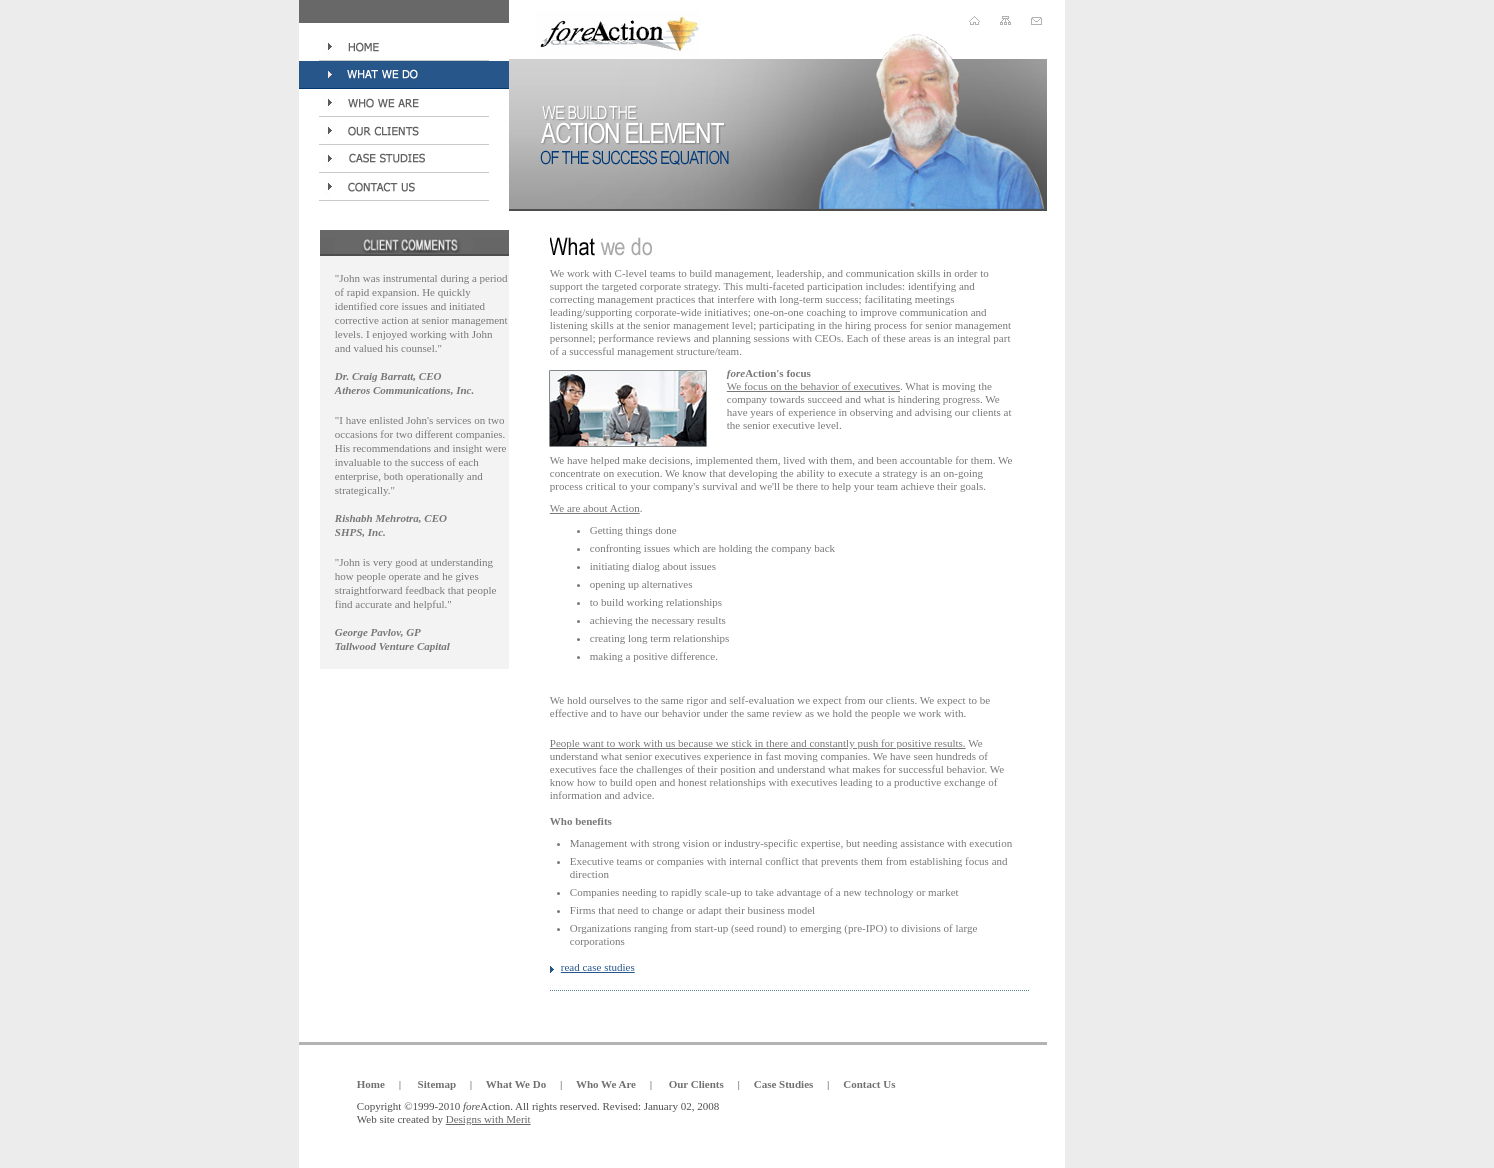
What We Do (516, 1084)
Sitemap (437, 1084)
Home (371, 1084)
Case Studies (784, 1084)
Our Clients (696, 1084)
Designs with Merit (488, 1119)
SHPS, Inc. (360, 532)
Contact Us (869, 1084)
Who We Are (606, 1084)
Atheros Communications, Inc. (404, 390)
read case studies (598, 967)
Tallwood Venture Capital (392, 646)
